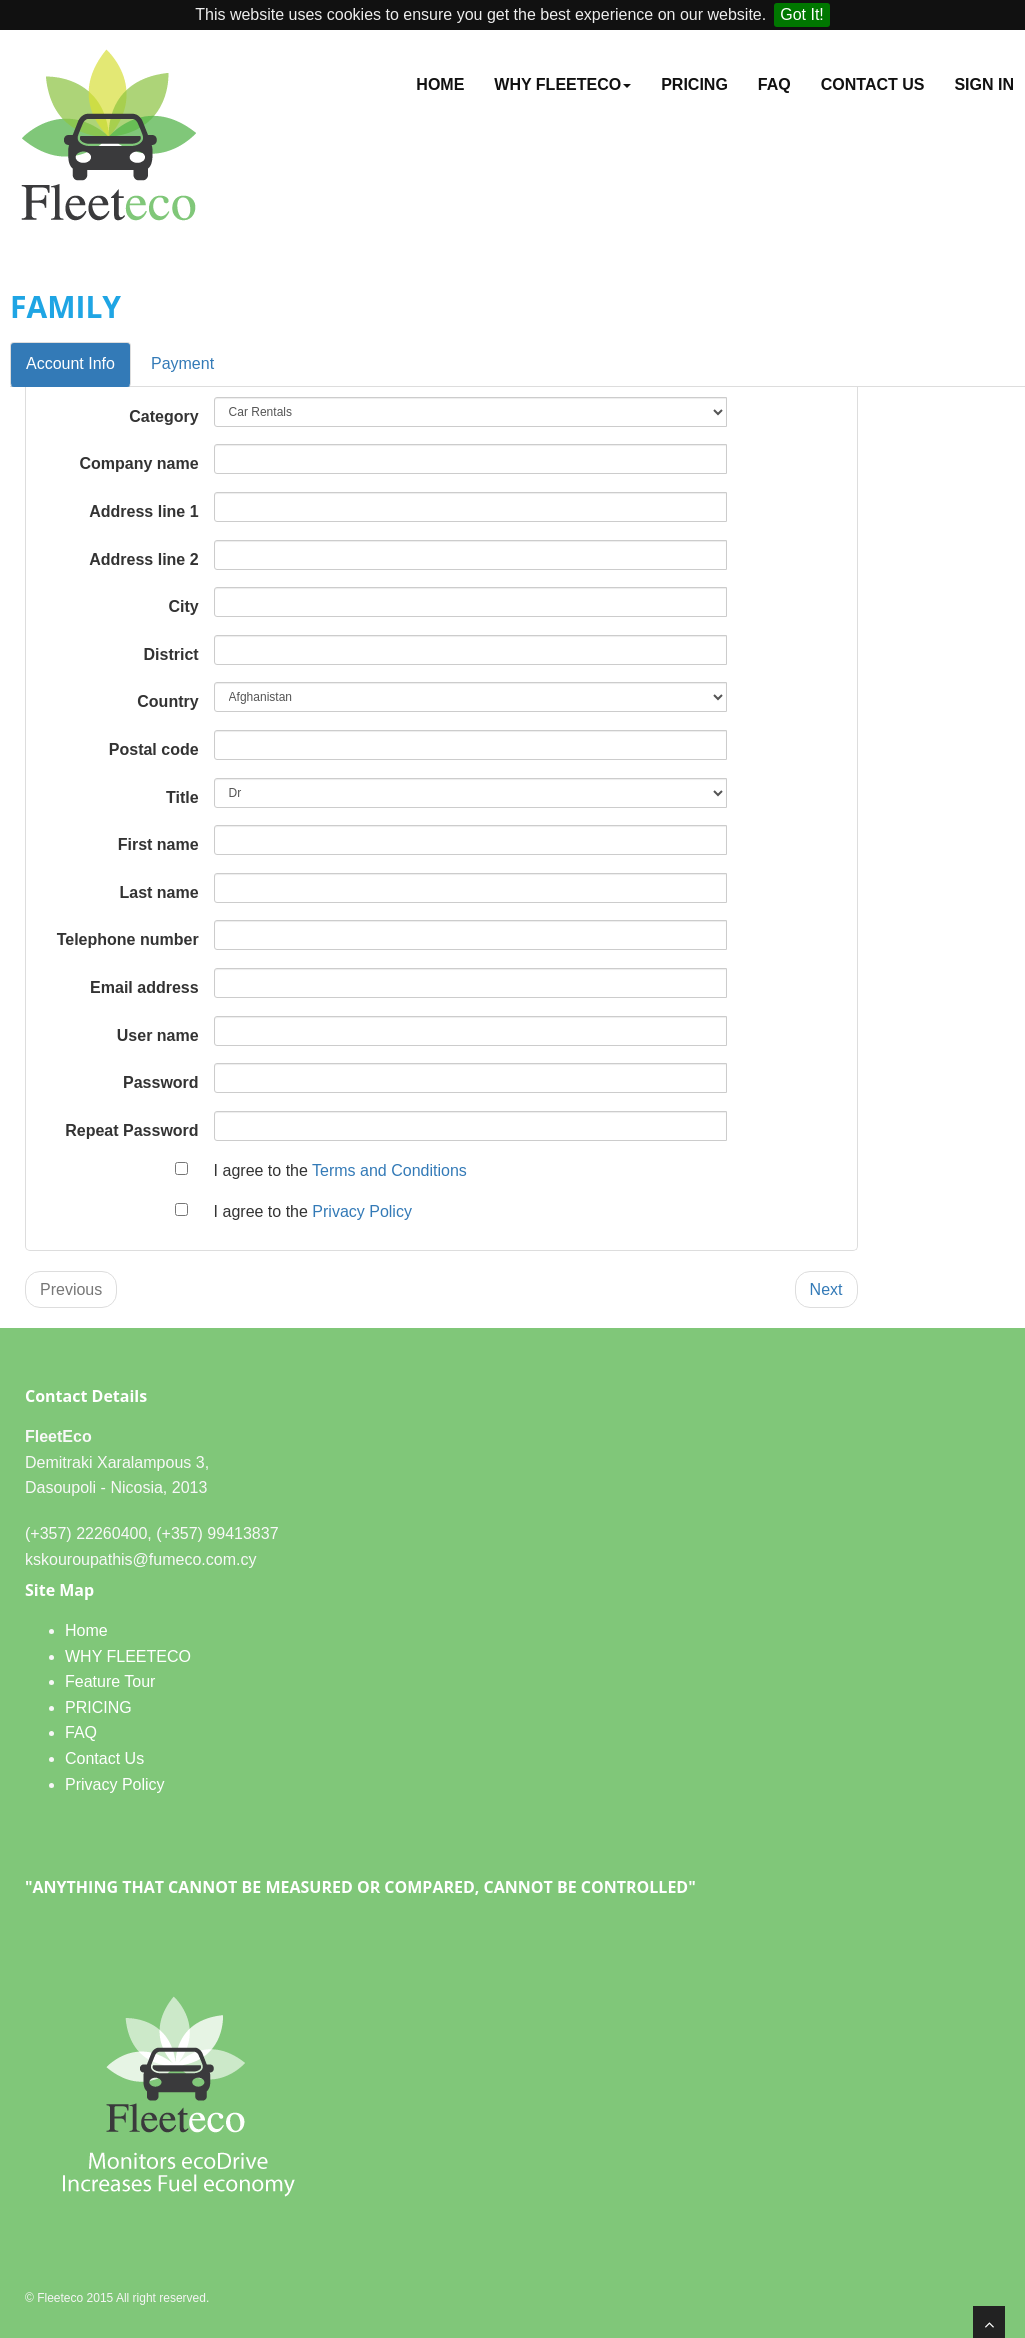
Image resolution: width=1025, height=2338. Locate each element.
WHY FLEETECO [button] (562, 84)
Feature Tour (110, 1681)
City (183, 606)
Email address (144, 987)
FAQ (774, 84)
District (170, 654)
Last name (158, 892)
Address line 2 (143, 559)
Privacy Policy (362, 1211)
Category (163, 416)
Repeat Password (131, 1130)
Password (161, 1082)
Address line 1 (143, 511)
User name (158, 1035)
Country (167, 701)
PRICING (694, 84)
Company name (138, 463)
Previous (71, 1289)
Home (440, 84)
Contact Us (873, 84)
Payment (182, 363)
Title (182, 797)
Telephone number (128, 939)
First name (158, 844)
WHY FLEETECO (128, 1656)
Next (826, 1289)
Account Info (70, 363)
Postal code (154, 749)
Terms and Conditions (389, 1170)
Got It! (802, 14)
